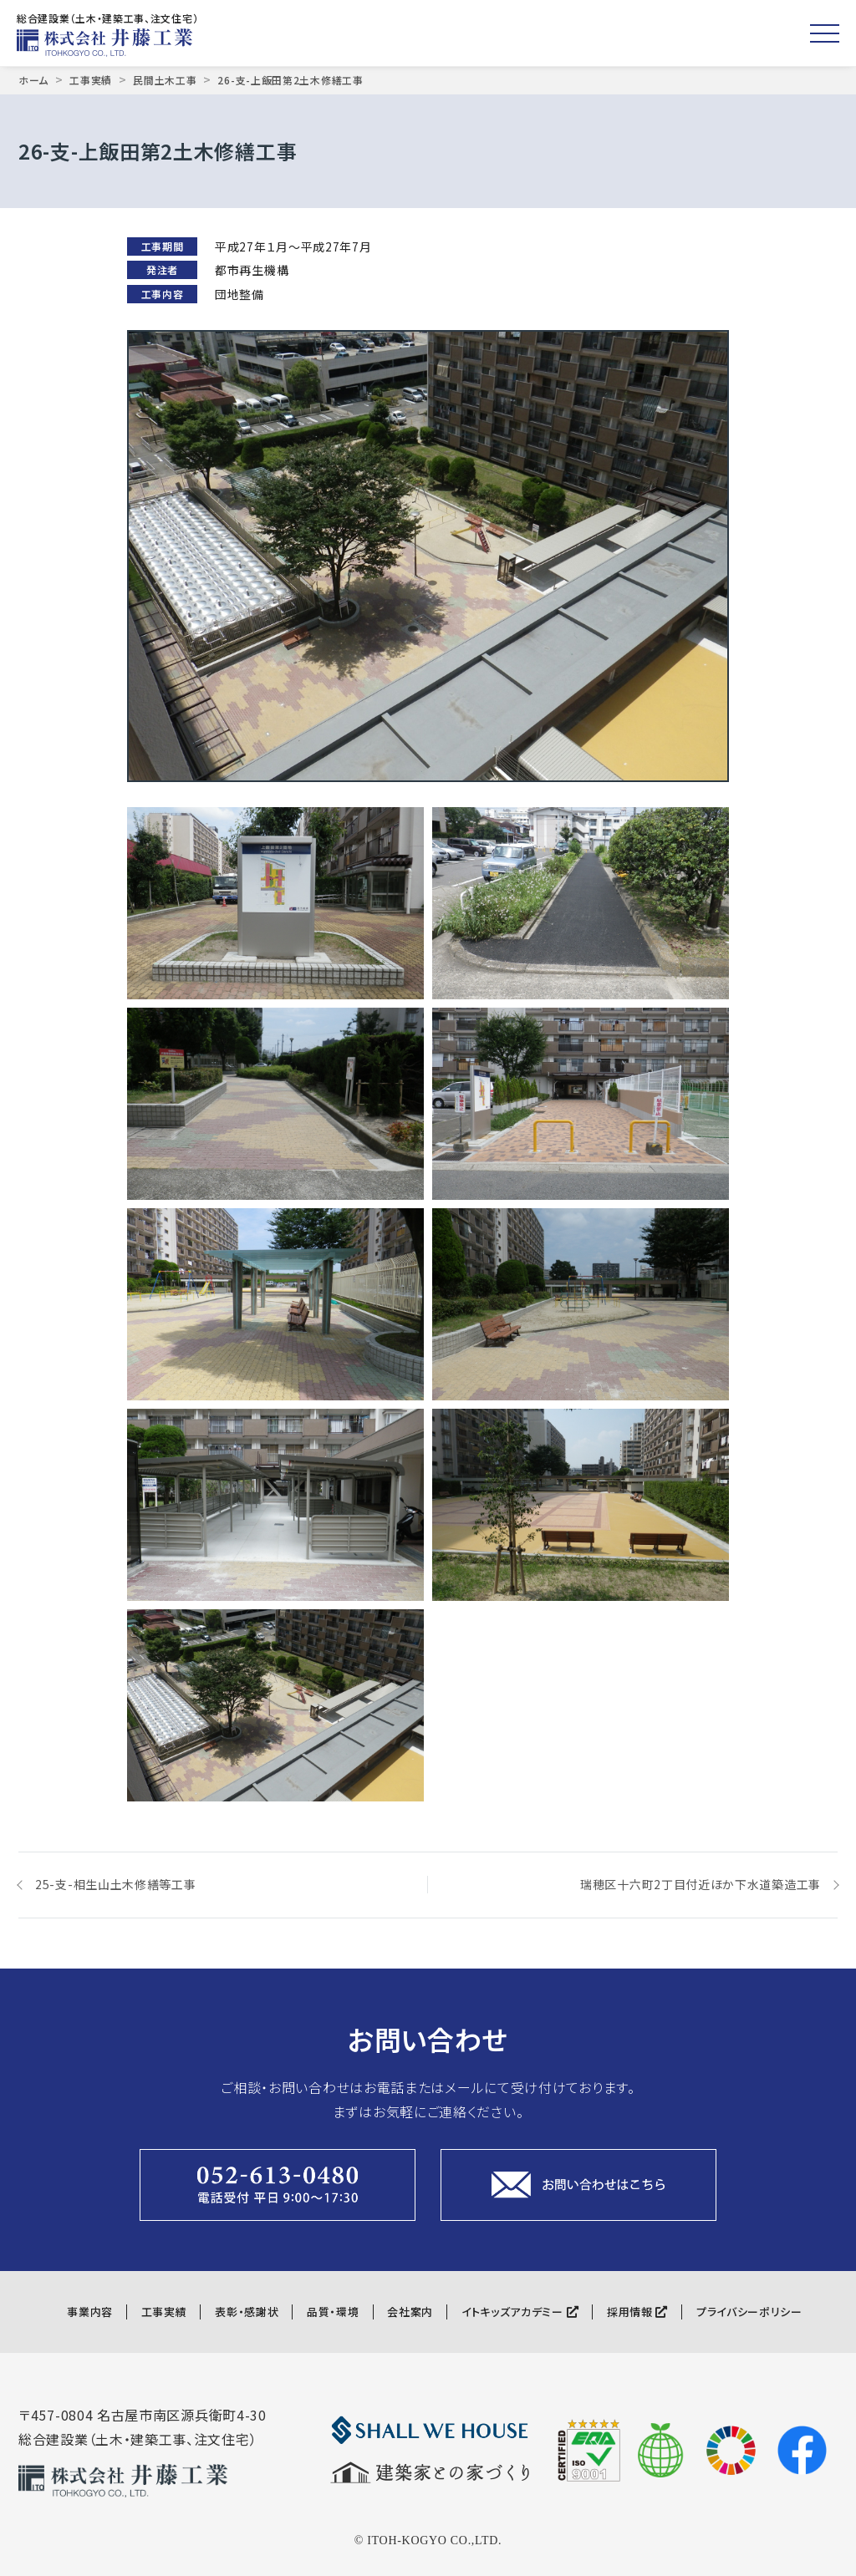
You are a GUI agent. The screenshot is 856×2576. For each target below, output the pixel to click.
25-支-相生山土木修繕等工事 (115, 1884)
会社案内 (410, 2311)
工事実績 (164, 2311)
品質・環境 (333, 2311)
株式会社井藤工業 (109, 42)
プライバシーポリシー (749, 2311)
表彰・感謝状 (246, 2311)
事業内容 (90, 2311)
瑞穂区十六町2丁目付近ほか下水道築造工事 (700, 1884)
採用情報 (637, 2311)
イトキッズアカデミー (519, 2311)
